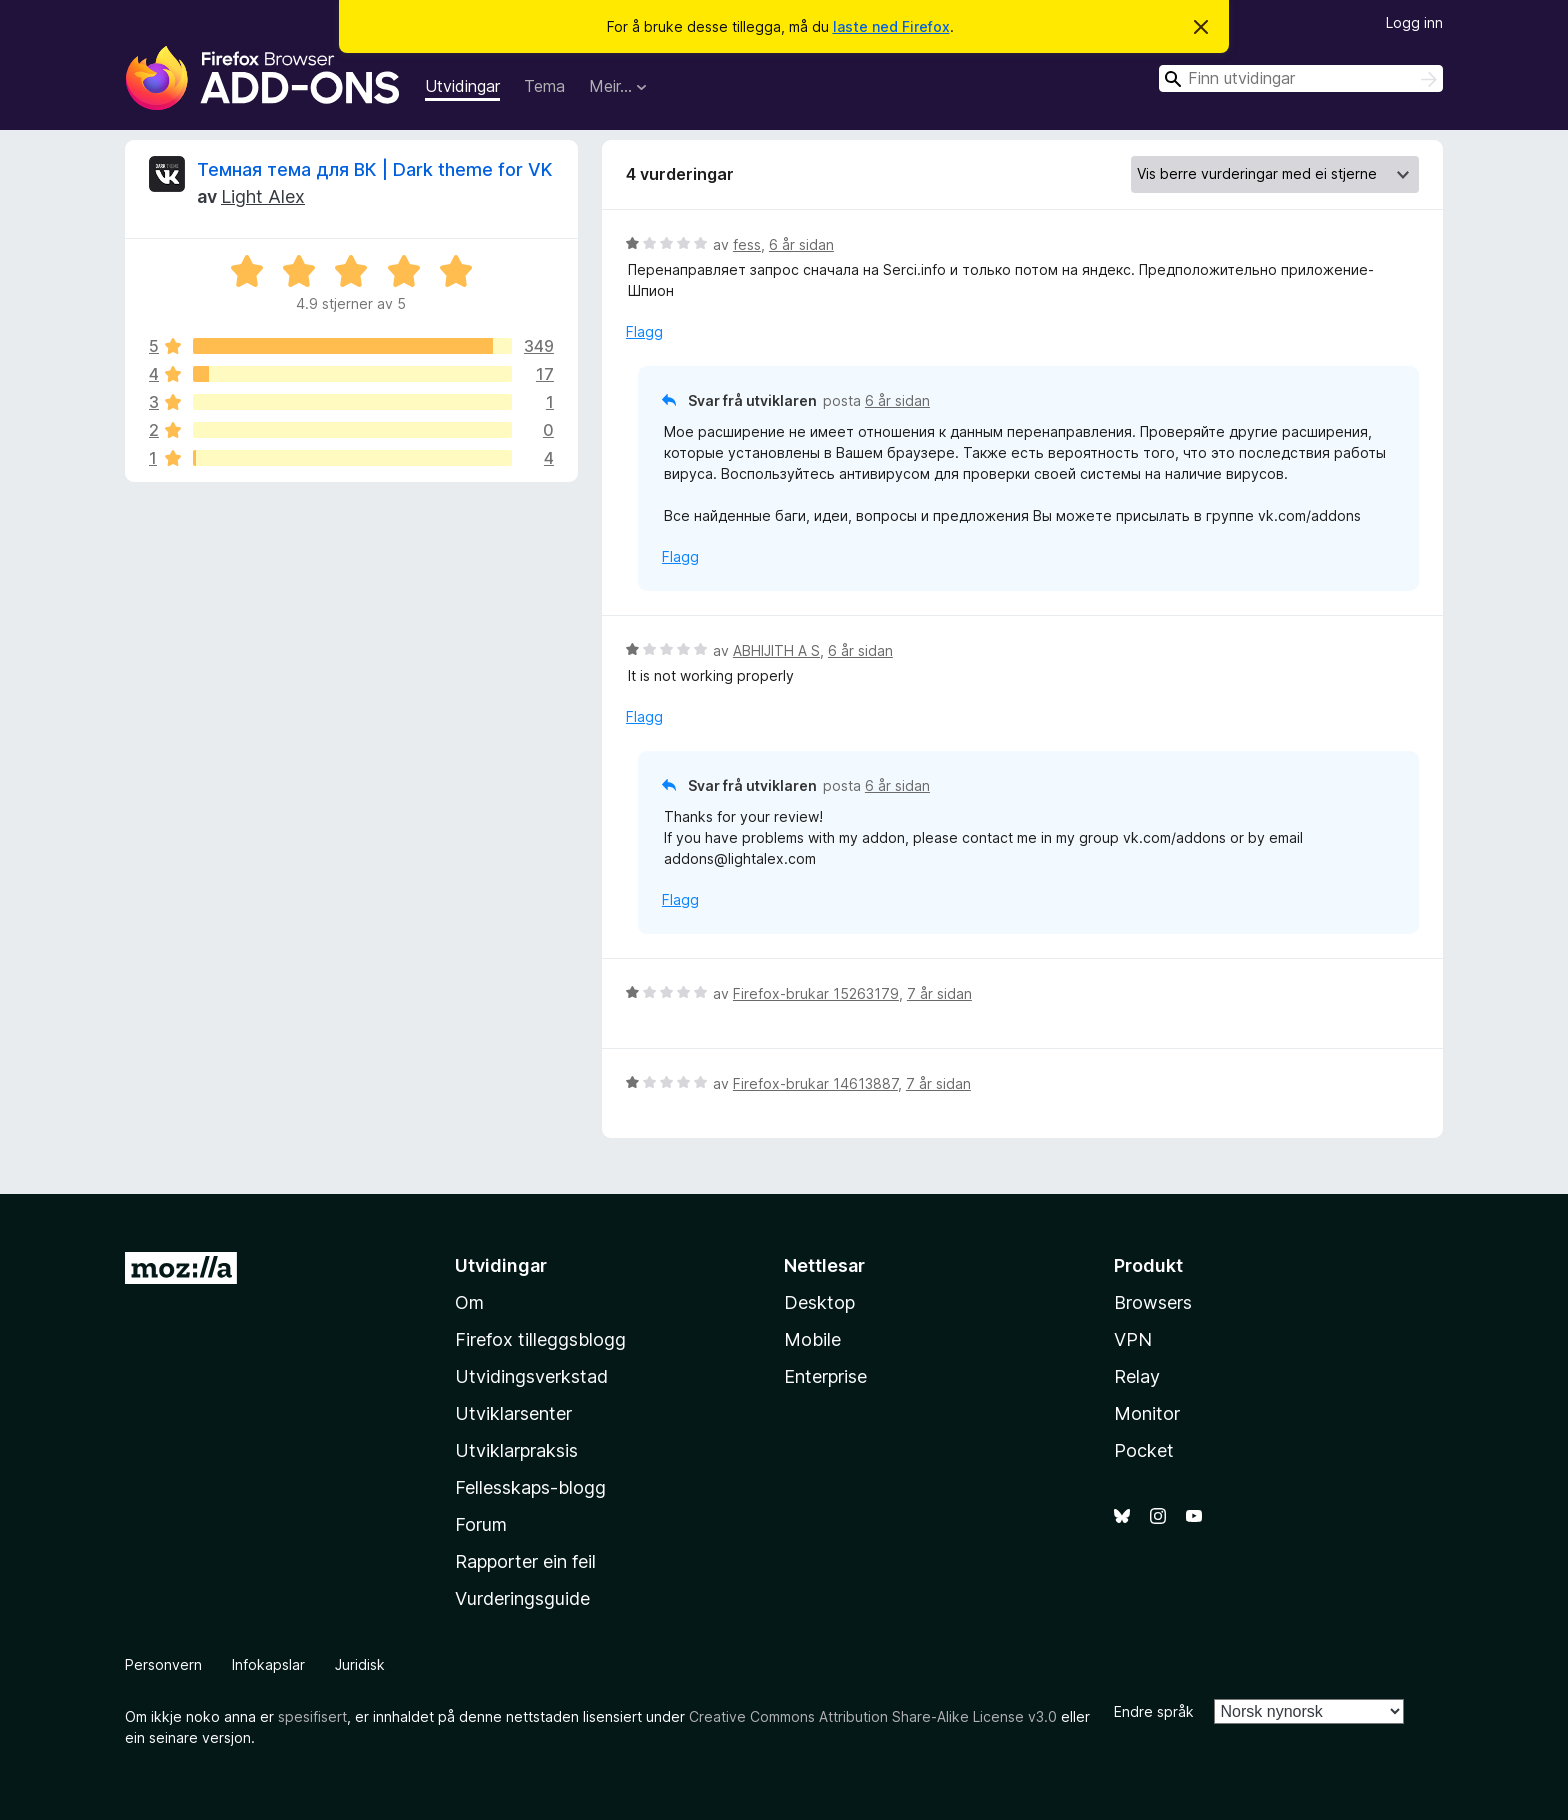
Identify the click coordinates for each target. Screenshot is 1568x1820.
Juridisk (360, 1664)
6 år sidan (801, 244)
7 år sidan (939, 993)
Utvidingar (462, 86)
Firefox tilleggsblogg (540, 1339)
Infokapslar (268, 1664)
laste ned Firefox (891, 26)
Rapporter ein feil (525, 1561)
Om (469, 1302)
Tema (544, 86)
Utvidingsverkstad (531, 1376)
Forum (481, 1524)
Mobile (812, 1339)
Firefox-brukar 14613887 (815, 1083)
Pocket (1144, 1450)
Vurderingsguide (522, 1598)
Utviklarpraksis (516, 1450)
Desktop (819, 1302)
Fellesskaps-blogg (530, 1487)
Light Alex (263, 196)
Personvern (163, 1664)
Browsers (1153, 1302)
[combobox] (1301, 78)
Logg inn (1414, 22)
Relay (1137, 1376)
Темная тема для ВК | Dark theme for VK (374, 169)
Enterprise (825, 1376)
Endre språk (1154, 1711)
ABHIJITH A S (776, 650)
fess (747, 244)
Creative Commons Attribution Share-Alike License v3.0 (873, 1716)
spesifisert (312, 1716)
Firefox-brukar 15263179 (816, 993)
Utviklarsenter (513, 1413)
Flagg (644, 331)
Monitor (1147, 1413)
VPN (1133, 1339)
